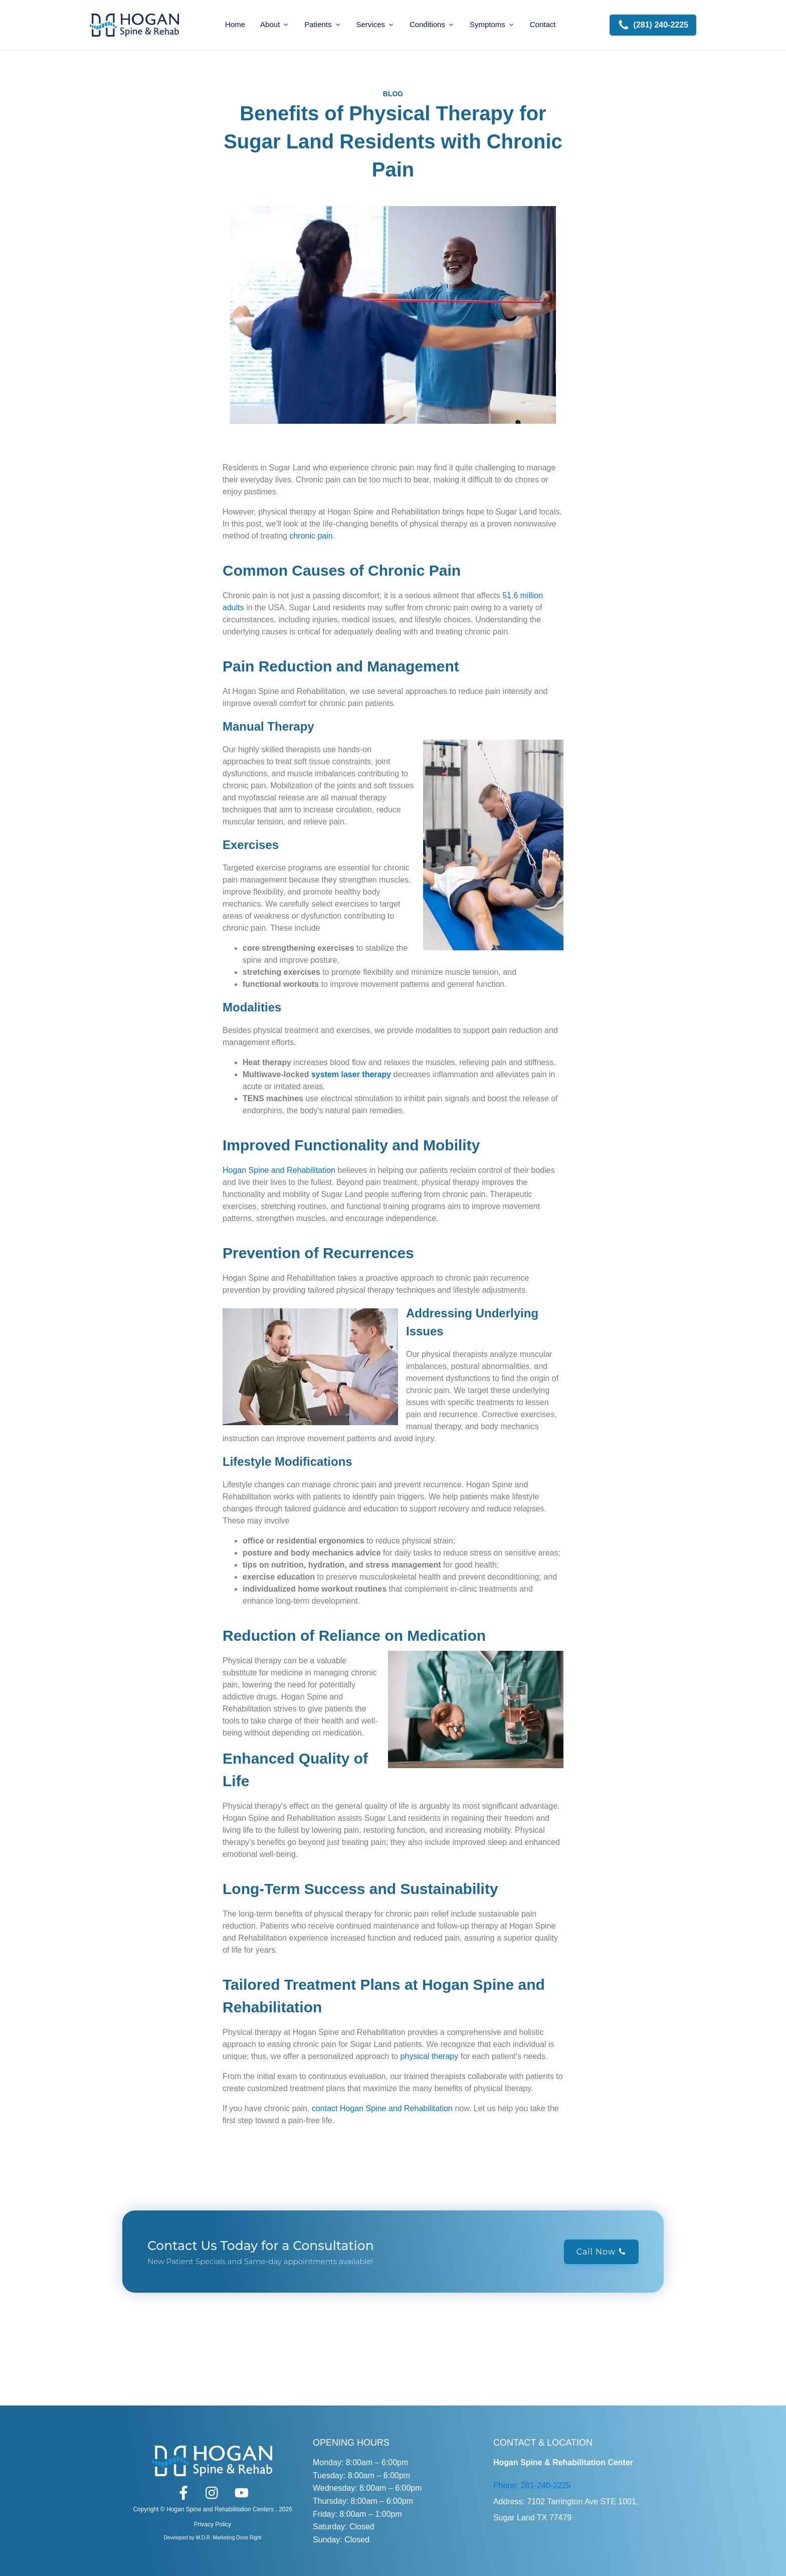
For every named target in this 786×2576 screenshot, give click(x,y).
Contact (543, 24)
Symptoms (492, 24)
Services (375, 24)
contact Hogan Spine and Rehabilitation (382, 2108)
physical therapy (430, 2056)
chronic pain (310, 536)
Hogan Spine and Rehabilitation (279, 1170)
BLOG (393, 94)
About (274, 24)
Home (235, 24)
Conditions (432, 24)
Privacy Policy (213, 2524)
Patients (322, 24)
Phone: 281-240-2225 (532, 2485)
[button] (653, 25)
